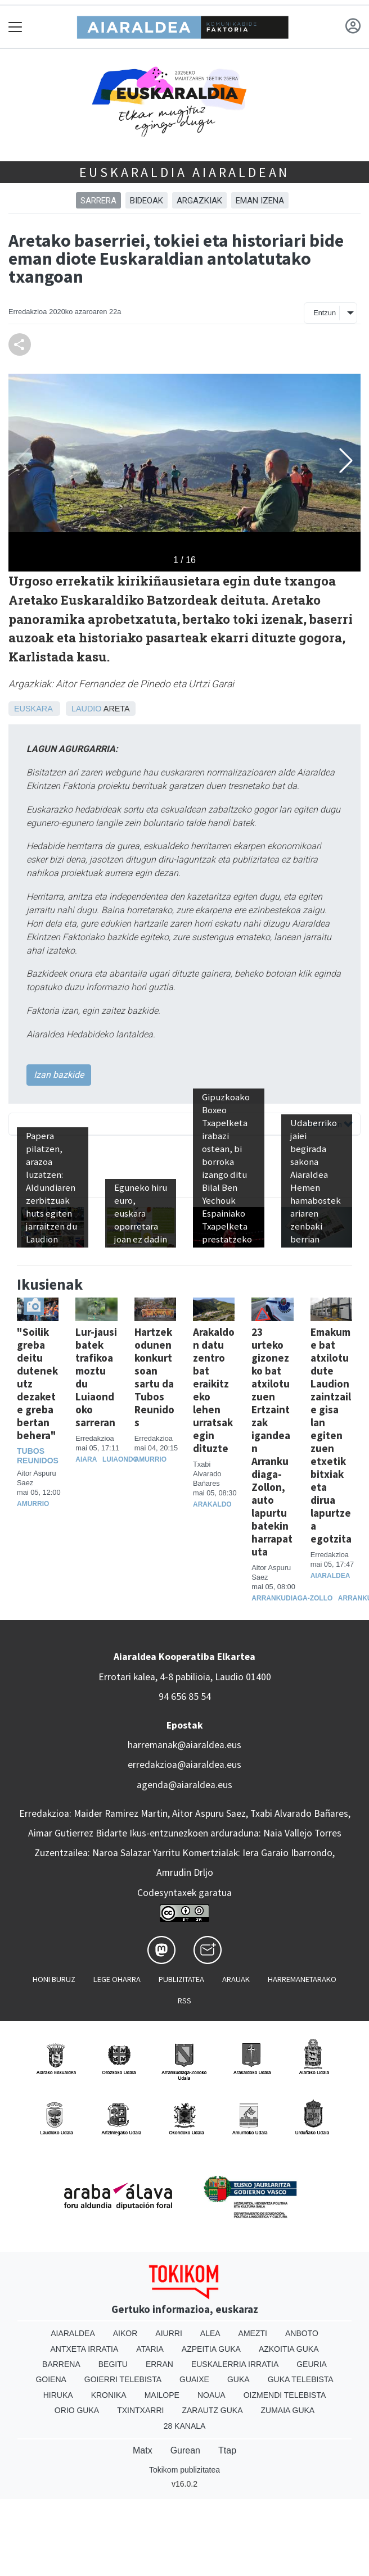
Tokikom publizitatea (184, 2469)
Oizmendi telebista (285, 2395)
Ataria (150, 2348)
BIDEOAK (146, 201)
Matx (142, 2450)
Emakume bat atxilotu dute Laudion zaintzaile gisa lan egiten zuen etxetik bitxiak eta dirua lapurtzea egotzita (331, 1435)
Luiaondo (120, 1459)
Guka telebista (301, 2379)
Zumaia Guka (288, 2410)
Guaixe (194, 2379)
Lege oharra (117, 1979)
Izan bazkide (59, 1074)
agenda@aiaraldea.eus (184, 1785)
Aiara (86, 1459)
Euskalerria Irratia (234, 2364)
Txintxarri (140, 2410)
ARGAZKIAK (199, 201)
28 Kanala (185, 2425)
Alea (210, 2333)
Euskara (33, 708)
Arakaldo (212, 1504)
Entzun (324, 313)
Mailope (162, 2395)
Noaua (211, 2395)
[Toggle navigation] (15, 27)
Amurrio (33, 1504)
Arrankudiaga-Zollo (291, 1598)
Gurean (185, 2450)
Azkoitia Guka (289, 2348)
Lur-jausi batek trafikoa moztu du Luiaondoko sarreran (96, 1377)
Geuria (311, 2364)
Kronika (109, 2395)
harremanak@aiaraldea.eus (184, 1745)
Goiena (50, 2379)
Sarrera (98, 201)
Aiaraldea (330, 1576)
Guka (238, 2379)
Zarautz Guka (212, 2410)
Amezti (252, 2333)
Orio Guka (77, 2410)
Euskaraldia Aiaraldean (184, 172)
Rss (184, 2001)
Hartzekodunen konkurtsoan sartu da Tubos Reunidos (154, 1377)
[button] (346, 460)
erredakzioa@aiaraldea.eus (184, 1764)
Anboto (301, 2333)
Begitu (113, 2364)
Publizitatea (181, 1979)
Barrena (61, 2364)
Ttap (227, 2450)
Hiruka (58, 2395)
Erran (159, 2364)
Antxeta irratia (85, 2348)
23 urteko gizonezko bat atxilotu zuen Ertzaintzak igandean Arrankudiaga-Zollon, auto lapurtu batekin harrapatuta (271, 1442)
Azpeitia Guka (211, 2348)
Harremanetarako (302, 1979)
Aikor (125, 2333)
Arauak (236, 1979)
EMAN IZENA (260, 201)
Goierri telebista (122, 2379)
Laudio (86, 708)
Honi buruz (54, 1979)
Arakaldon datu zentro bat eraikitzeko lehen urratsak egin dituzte (214, 1390)
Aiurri (168, 2333)
